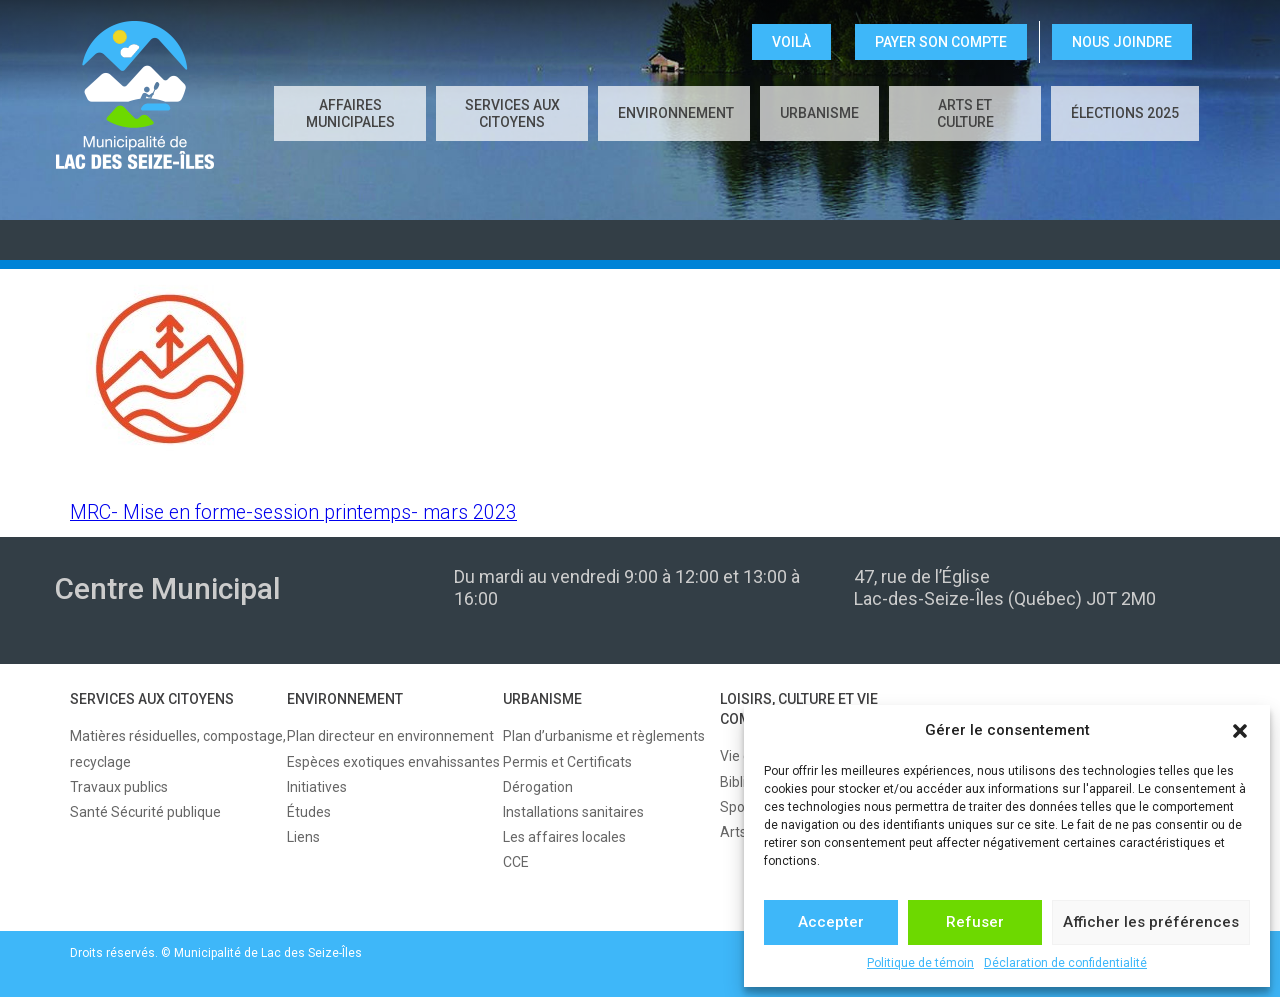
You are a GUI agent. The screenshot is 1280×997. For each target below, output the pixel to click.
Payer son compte (941, 42)
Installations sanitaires (573, 812)
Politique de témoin (920, 963)
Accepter (831, 922)
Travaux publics (119, 787)
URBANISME (819, 113)
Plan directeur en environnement (390, 736)
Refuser (975, 922)
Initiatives (317, 787)
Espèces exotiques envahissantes (393, 762)
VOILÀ (791, 42)
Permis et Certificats (567, 762)
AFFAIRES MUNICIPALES (350, 113)
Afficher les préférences (1151, 922)
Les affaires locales (564, 837)
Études (309, 812)
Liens (303, 837)
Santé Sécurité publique (145, 812)
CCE (516, 862)
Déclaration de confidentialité (1065, 963)
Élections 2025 (1125, 113)
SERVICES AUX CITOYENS (512, 113)
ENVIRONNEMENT (676, 113)
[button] (1240, 731)
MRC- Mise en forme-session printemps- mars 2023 (293, 512)
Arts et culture (965, 113)
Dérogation (538, 787)
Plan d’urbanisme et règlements (604, 736)
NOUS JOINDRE (1122, 42)
